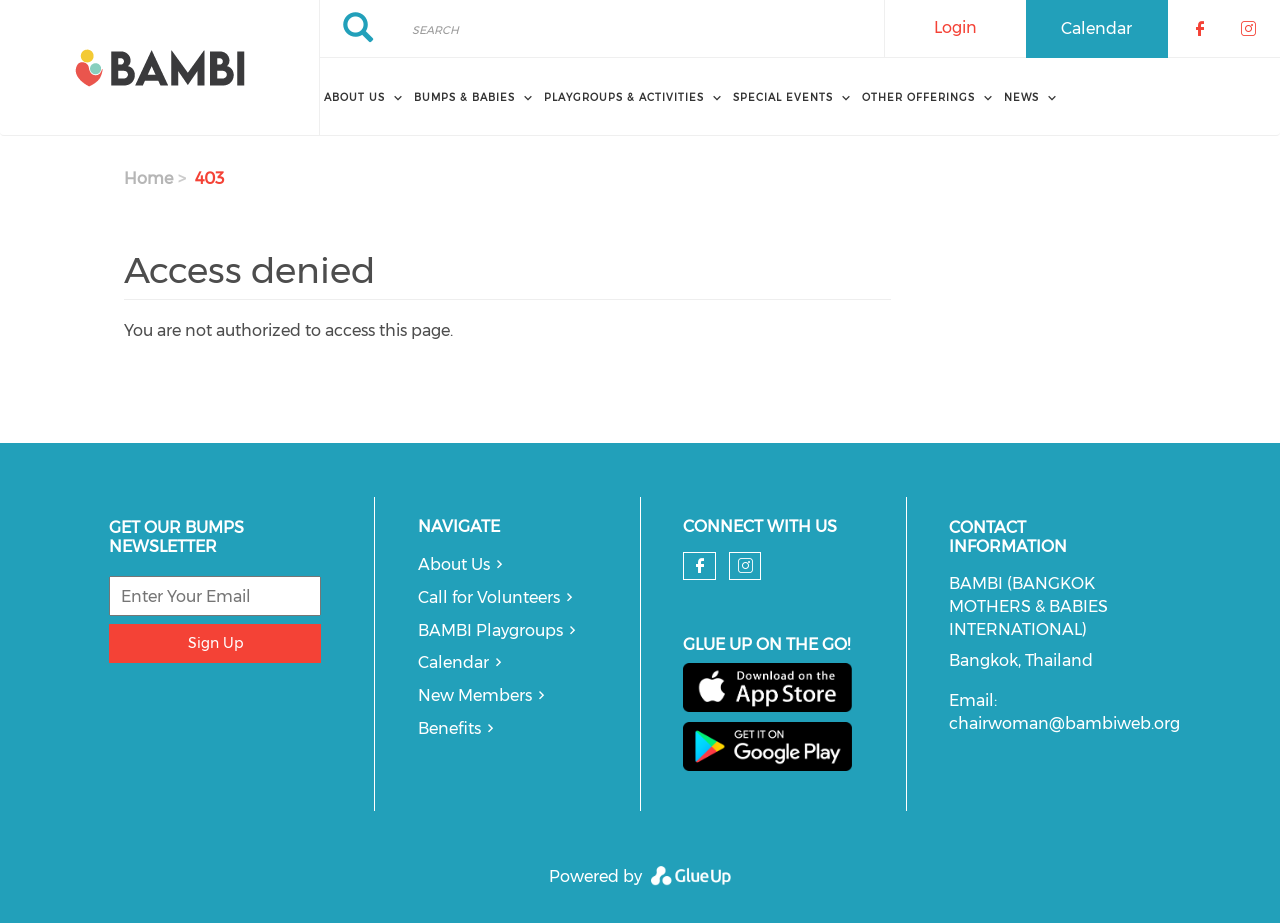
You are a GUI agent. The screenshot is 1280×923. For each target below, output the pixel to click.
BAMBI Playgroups (490, 630)
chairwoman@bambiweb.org (1064, 723)
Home (148, 178)
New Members (475, 695)
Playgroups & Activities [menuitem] (624, 97)
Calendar (1096, 28)
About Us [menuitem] (354, 97)
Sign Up (215, 643)
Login (955, 27)
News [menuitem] (1021, 97)
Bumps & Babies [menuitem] (464, 97)
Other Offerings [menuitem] (918, 97)
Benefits (449, 728)
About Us (454, 564)
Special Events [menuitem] (783, 97)
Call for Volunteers (489, 597)
